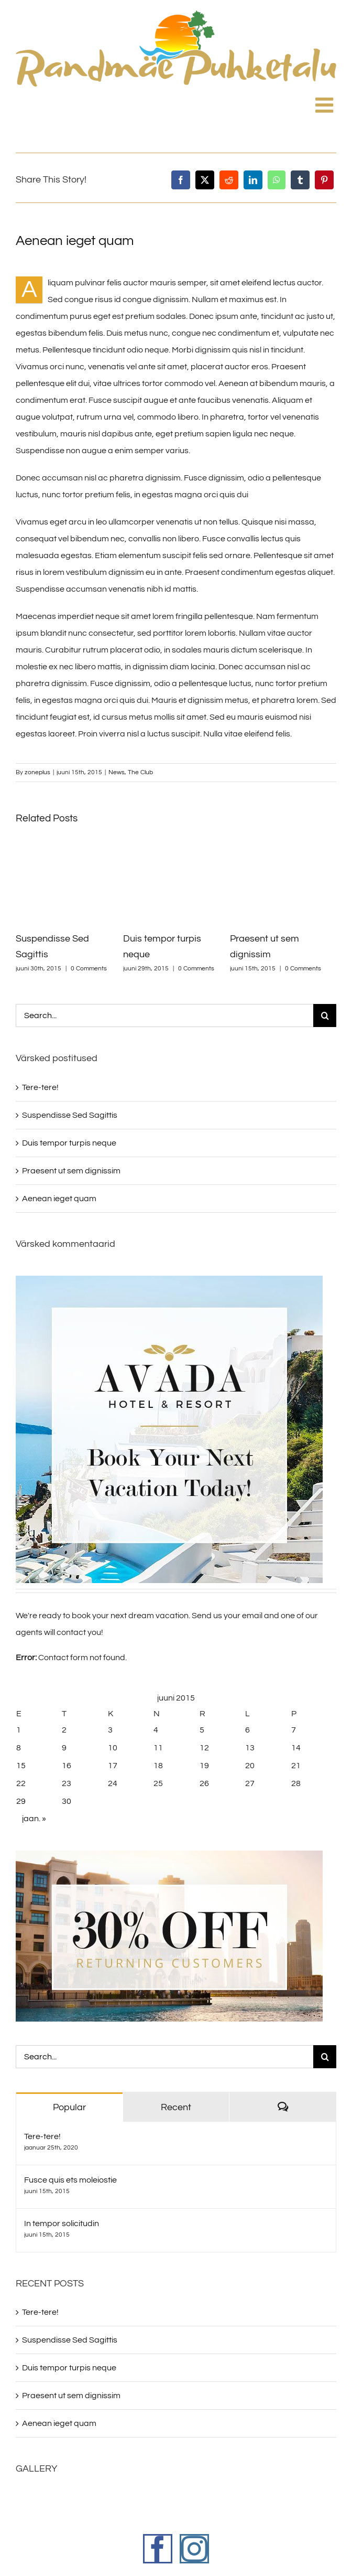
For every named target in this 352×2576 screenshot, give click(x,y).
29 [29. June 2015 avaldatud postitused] (21, 1801)
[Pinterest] (324, 180)
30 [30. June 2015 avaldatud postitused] (66, 1801)
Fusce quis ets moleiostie (70, 2180)
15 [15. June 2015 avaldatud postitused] (21, 1765)
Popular (69, 2107)
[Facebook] (181, 180)
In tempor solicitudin (61, 2223)
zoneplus (37, 772)
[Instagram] (194, 2548)
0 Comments (89, 968)
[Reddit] (229, 180)
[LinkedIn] (253, 180)
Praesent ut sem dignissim (71, 1171)
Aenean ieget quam (59, 1198)
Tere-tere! (40, 1087)
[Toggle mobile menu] (325, 101)
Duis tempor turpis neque (69, 1143)
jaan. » (34, 1818)
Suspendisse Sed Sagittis (69, 1115)
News (116, 772)
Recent (176, 2107)
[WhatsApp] (276, 180)
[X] (205, 180)
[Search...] (164, 1015)
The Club (140, 772)
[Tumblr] (300, 180)
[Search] (324, 1015)
